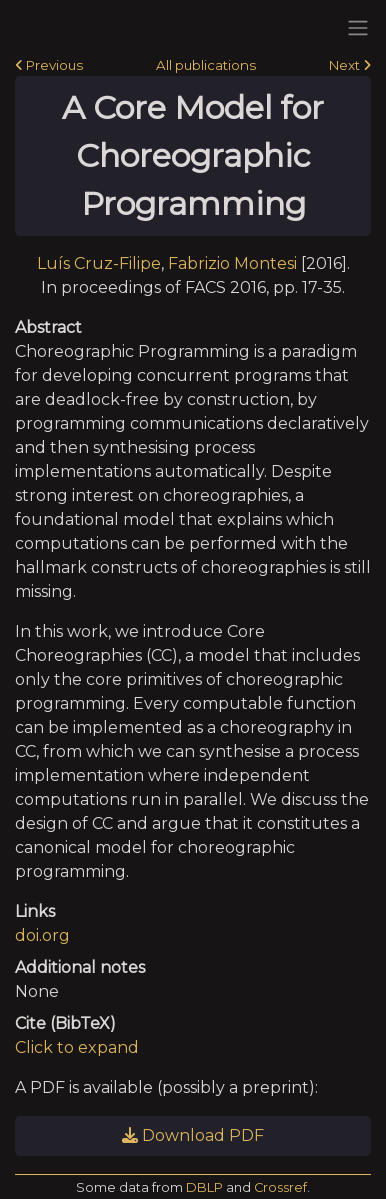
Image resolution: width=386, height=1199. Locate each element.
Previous (49, 65)
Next (350, 65)
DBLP (204, 1187)
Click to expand (77, 1047)
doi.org (42, 935)
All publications (206, 65)
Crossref (280, 1187)
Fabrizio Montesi (232, 263)
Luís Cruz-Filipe (99, 263)
